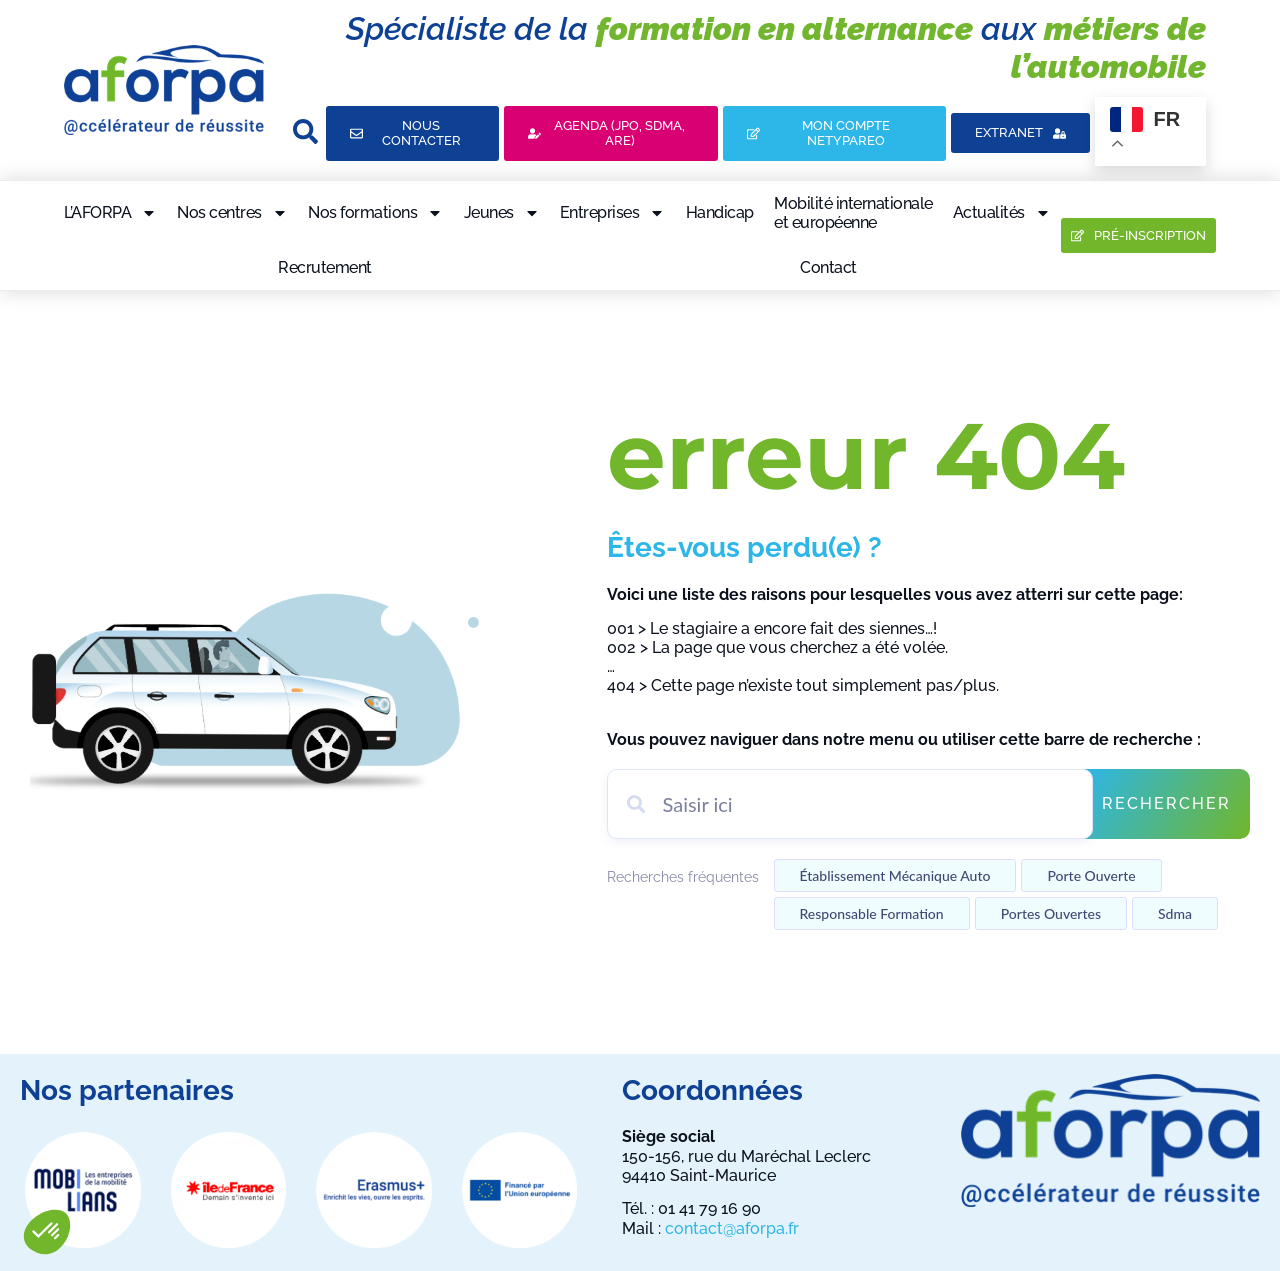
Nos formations (375, 213)
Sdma (1175, 913)
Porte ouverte (1091, 875)
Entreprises (613, 213)
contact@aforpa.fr (732, 1228)
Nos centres (232, 213)
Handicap (720, 212)
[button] (47, 1232)
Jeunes (502, 213)
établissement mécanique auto (895, 875)
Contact (828, 267)
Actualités (1002, 213)
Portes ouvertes (1051, 913)
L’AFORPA (110, 213)
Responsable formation (872, 913)
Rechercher (1166, 803)
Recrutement (325, 267)
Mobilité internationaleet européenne (853, 213)
